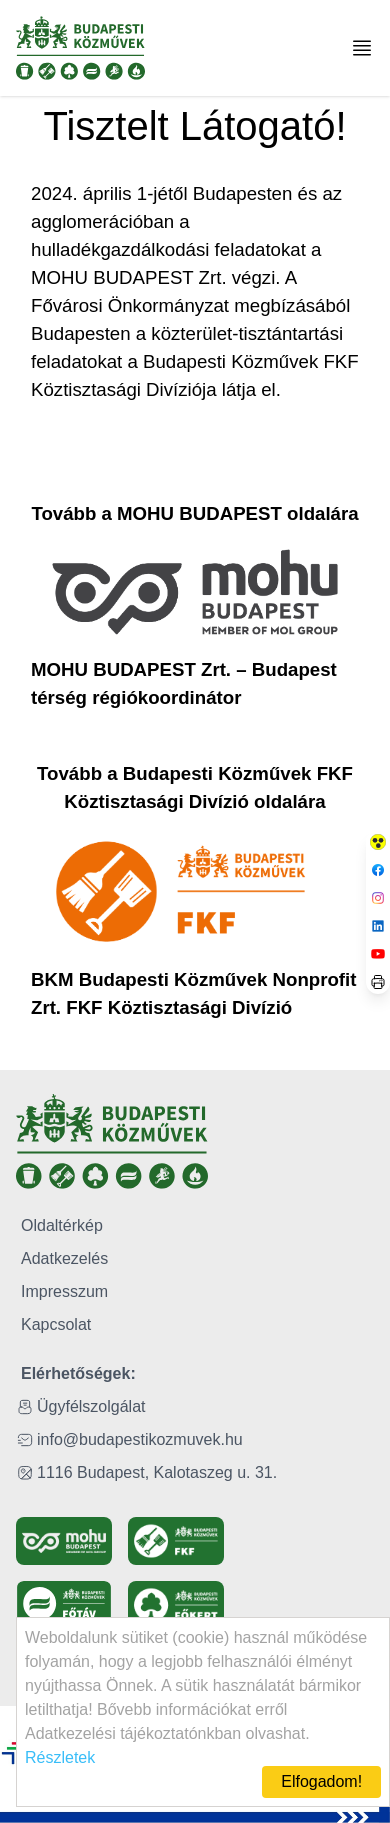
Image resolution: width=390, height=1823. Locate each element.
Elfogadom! (321, 1781)
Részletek (60, 1757)
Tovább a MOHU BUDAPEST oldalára (194, 513)
